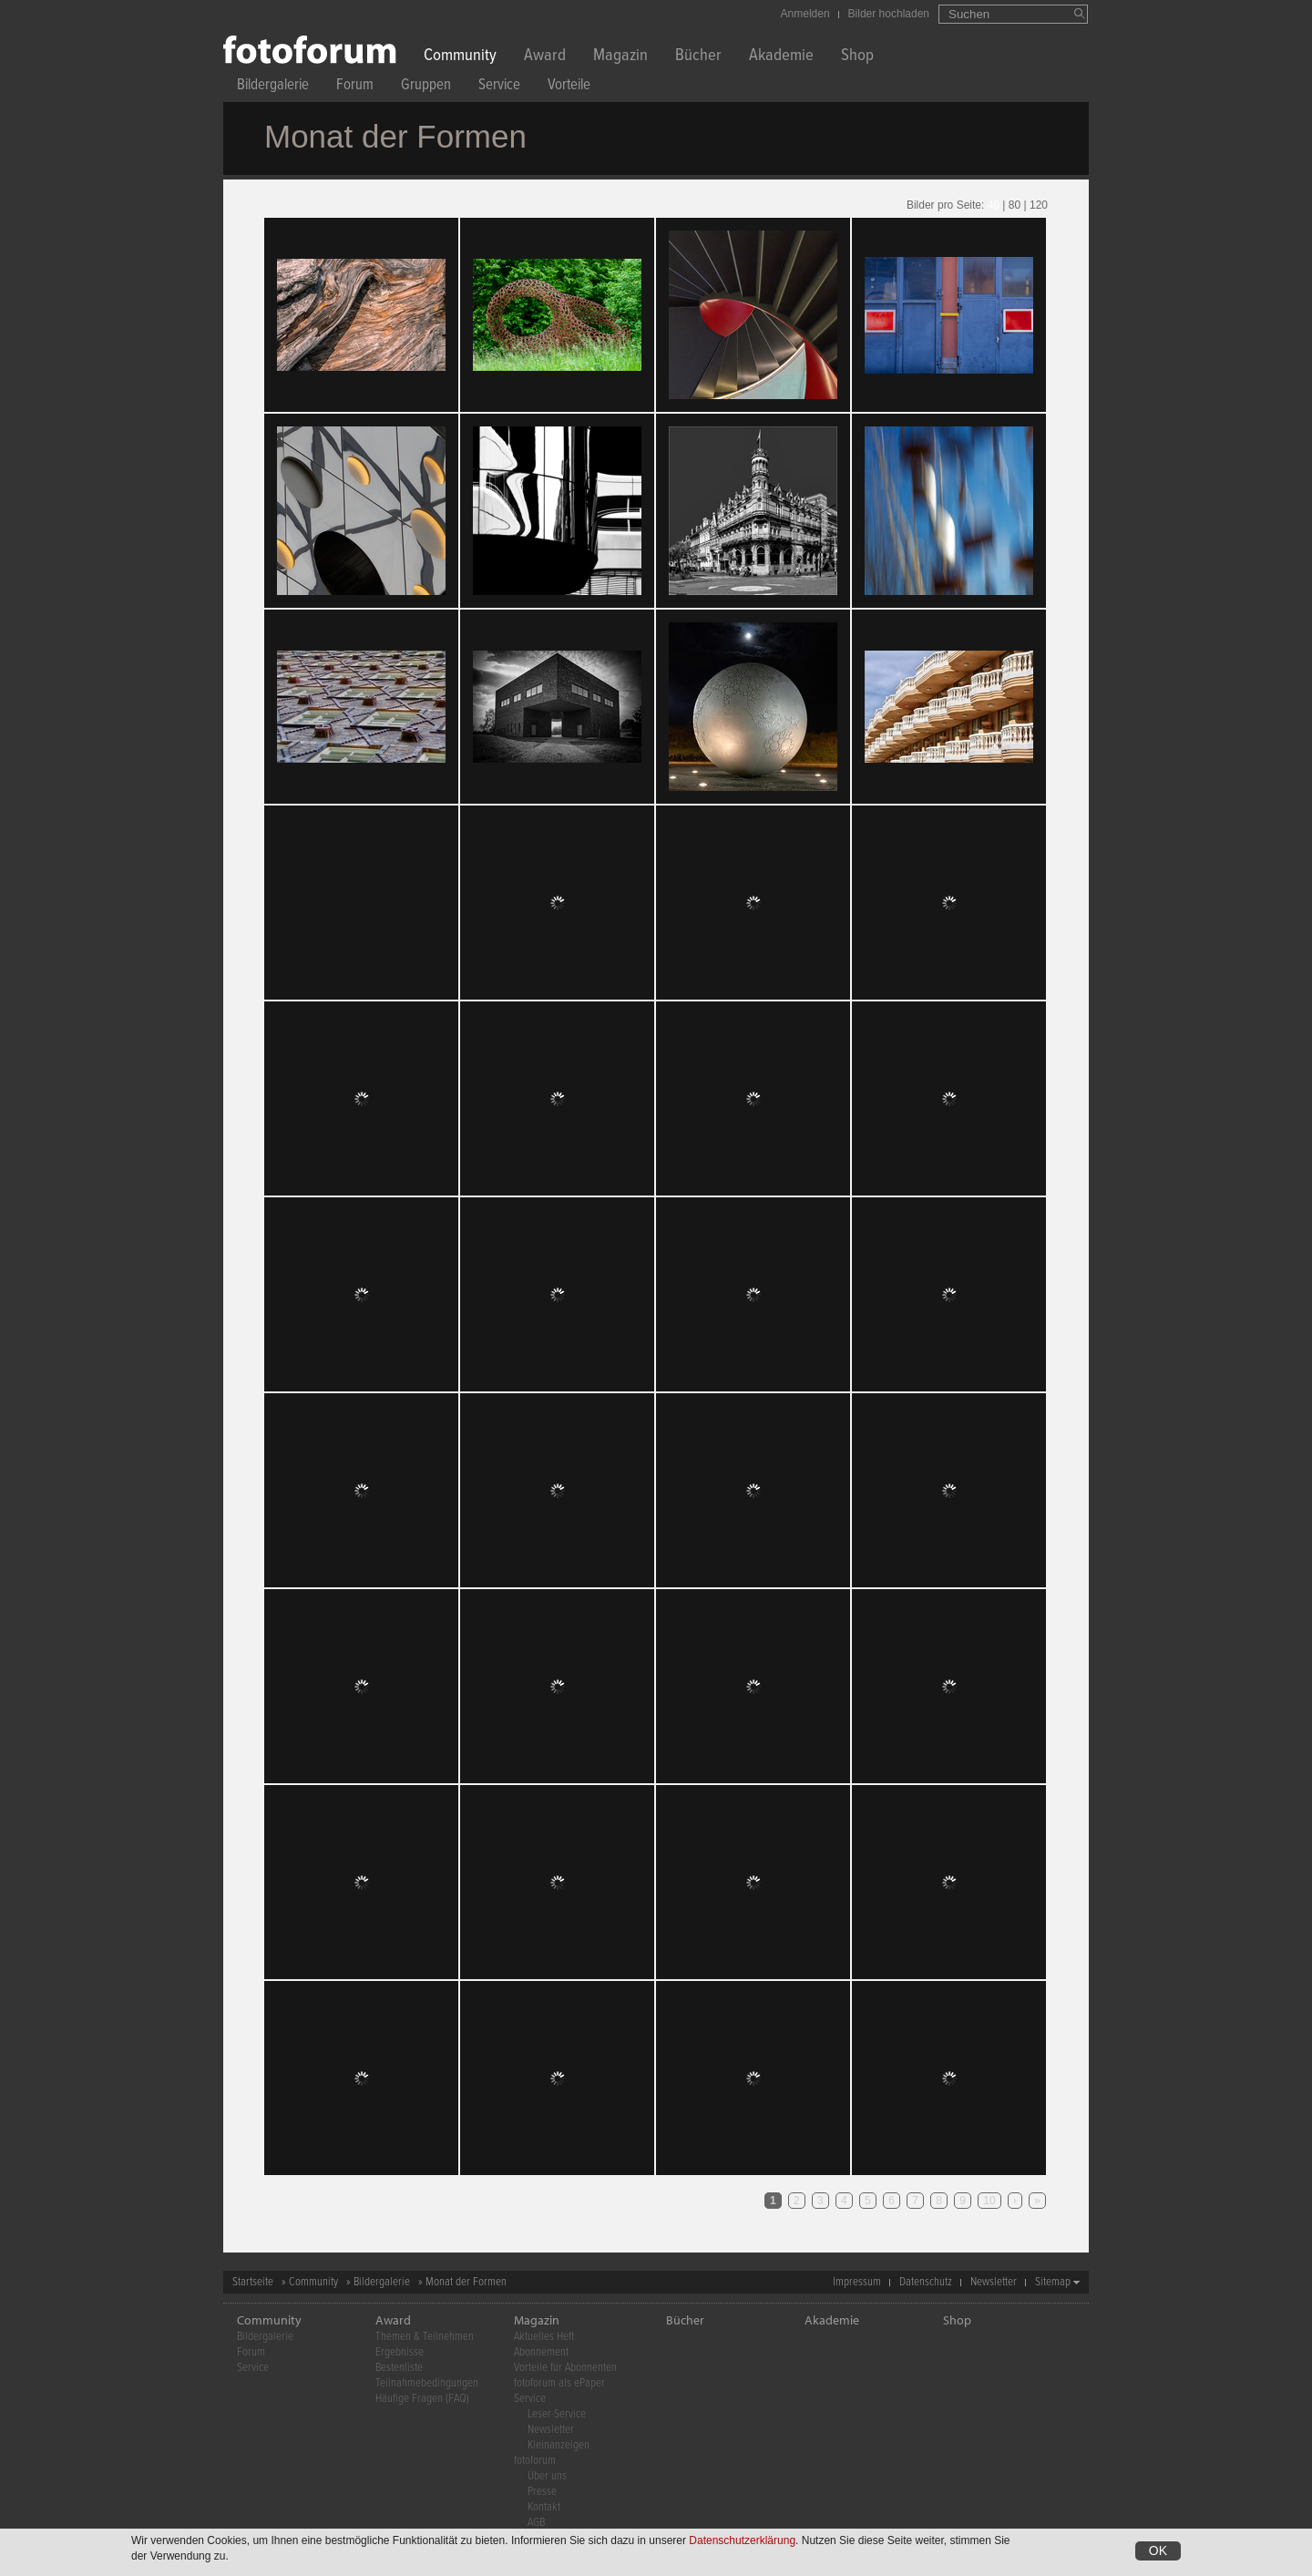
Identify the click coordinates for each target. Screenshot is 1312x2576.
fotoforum (535, 2460)
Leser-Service (557, 2414)
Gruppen (426, 87)
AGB (536, 2522)
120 (1039, 205)
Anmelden (805, 13)
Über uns (547, 2476)
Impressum (857, 2282)
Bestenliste (399, 2368)
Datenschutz (925, 2282)
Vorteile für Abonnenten (565, 2368)
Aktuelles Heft (544, 2337)
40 (993, 205)
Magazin (620, 57)
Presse (542, 2491)
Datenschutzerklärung (742, 2540)
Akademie (781, 57)
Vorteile (569, 87)
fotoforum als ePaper (559, 2383)
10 (989, 2200)
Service (499, 87)
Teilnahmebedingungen (426, 2383)
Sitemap (1053, 2282)
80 (1014, 205)
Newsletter (993, 2282)
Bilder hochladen (888, 13)
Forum (355, 87)
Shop (857, 57)
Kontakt (544, 2507)
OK (1158, 2550)
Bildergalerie (273, 87)
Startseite (252, 2282)
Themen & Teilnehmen (424, 2337)
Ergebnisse (399, 2352)
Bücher (698, 57)
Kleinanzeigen (558, 2445)
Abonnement (541, 2352)
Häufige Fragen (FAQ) (422, 2399)
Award (545, 57)
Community (460, 57)
